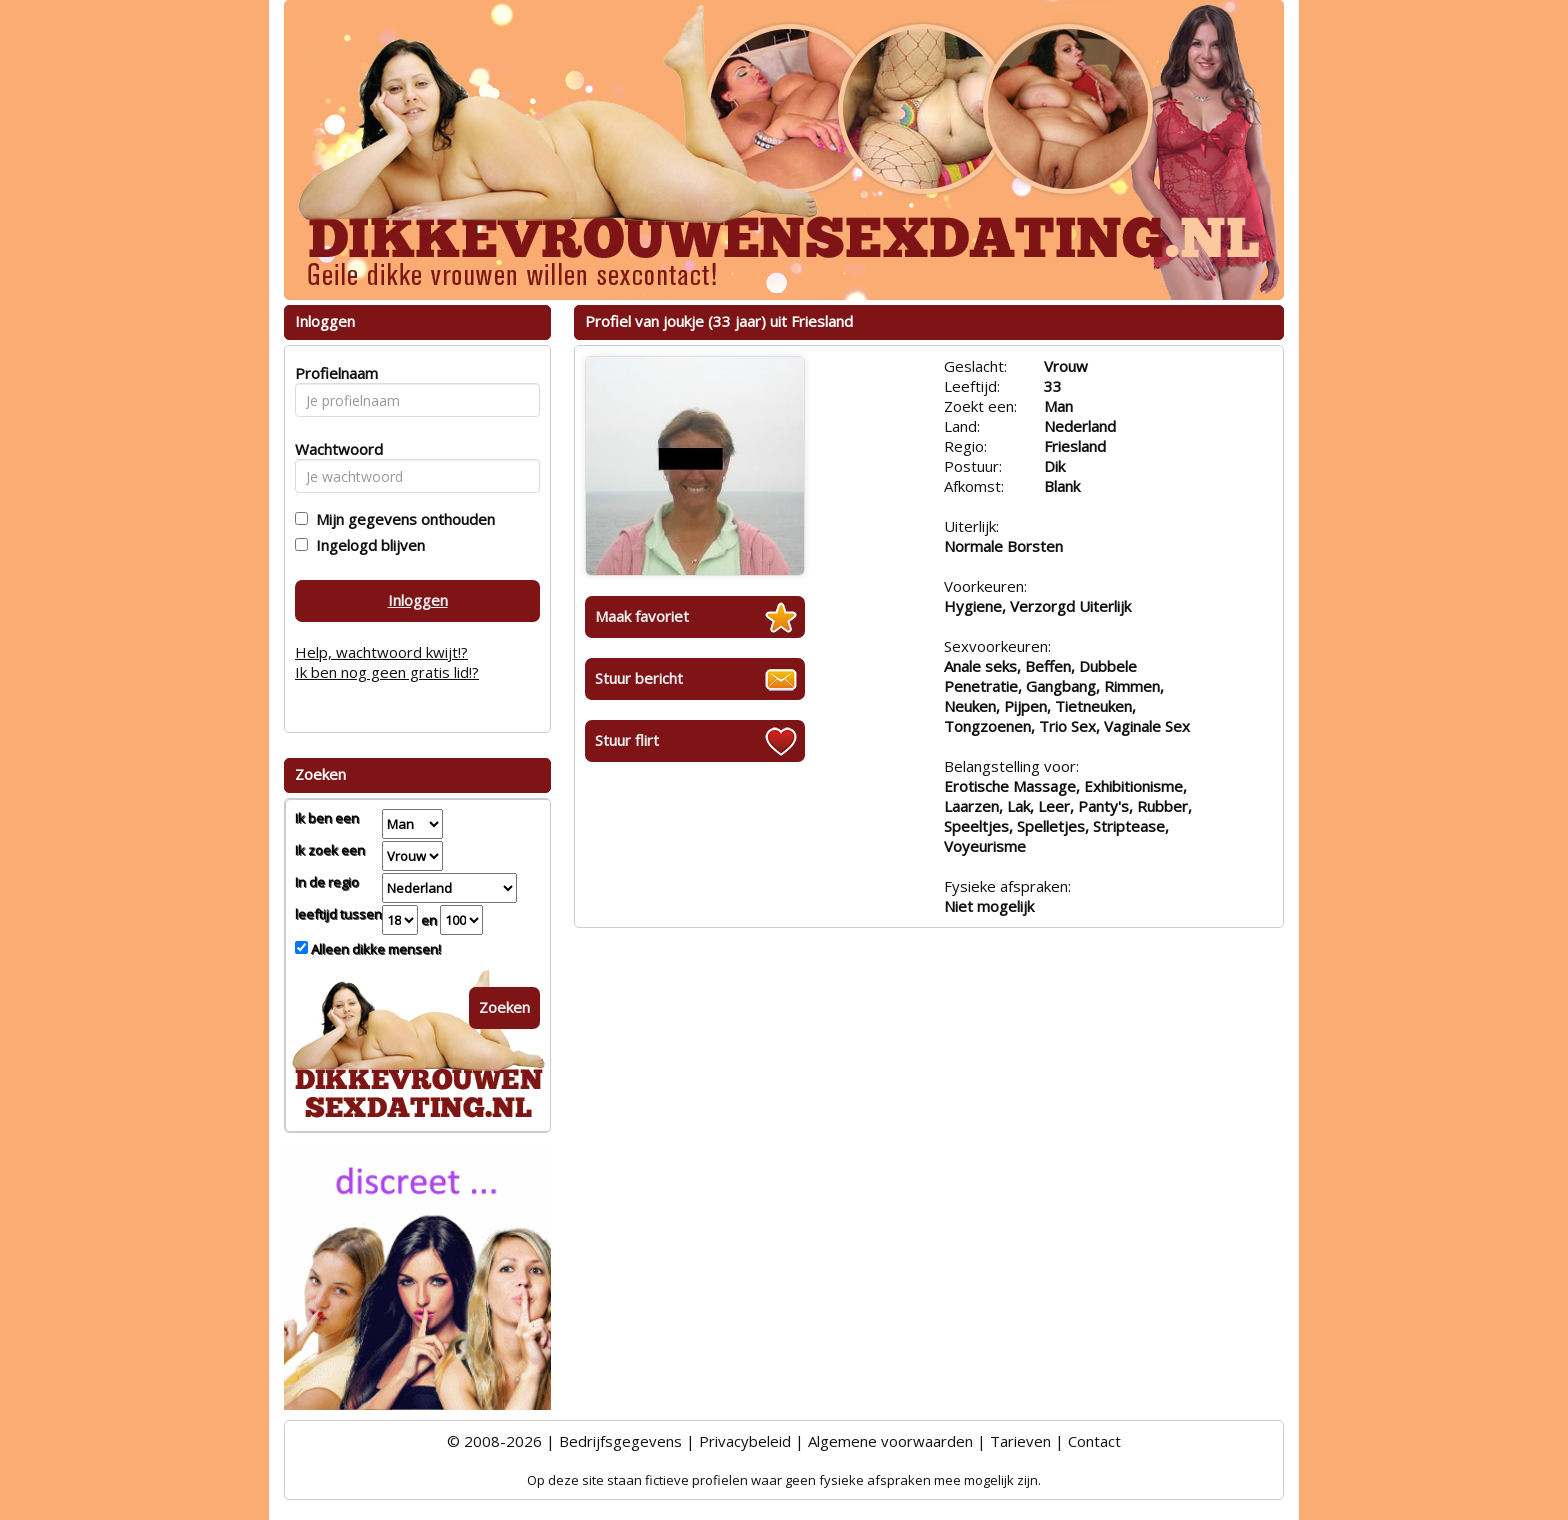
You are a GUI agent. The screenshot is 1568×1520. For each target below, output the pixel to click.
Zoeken (504, 1007)
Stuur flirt (627, 740)
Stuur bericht (639, 678)
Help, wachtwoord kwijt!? (381, 652)
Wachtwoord (333, 449)
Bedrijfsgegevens (620, 1441)
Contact (1094, 1441)
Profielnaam (333, 373)
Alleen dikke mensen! (374, 949)
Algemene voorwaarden (890, 1441)
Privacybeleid (745, 1441)
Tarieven (1020, 1441)
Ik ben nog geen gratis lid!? (387, 672)
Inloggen (418, 600)
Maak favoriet (642, 616)
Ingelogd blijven (366, 545)
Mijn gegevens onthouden (401, 519)
